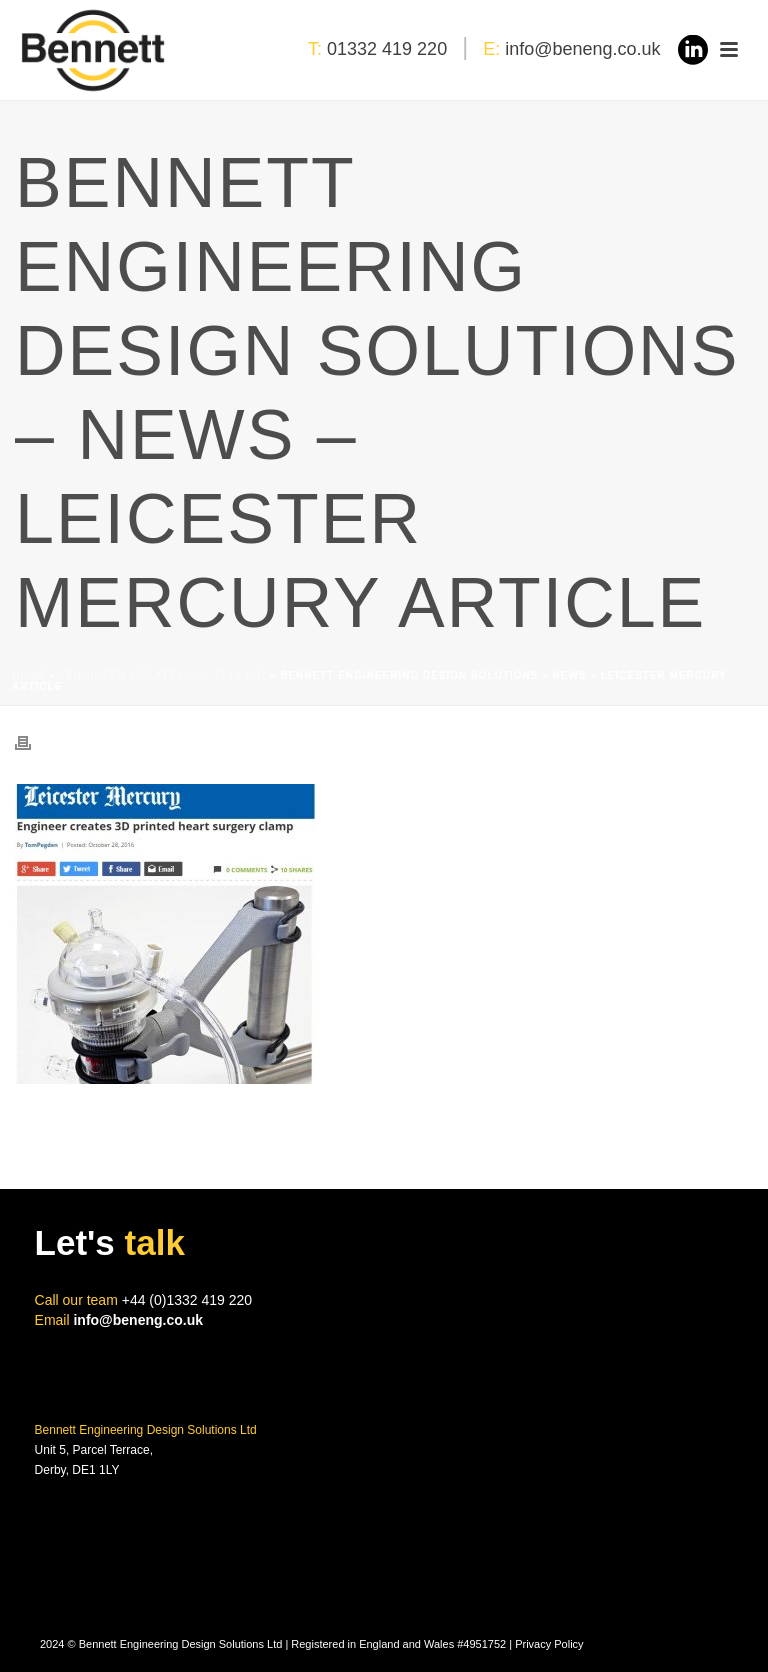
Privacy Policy (549, 1644)
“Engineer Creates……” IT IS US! (163, 675)
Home (29, 675)
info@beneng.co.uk (582, 49)
